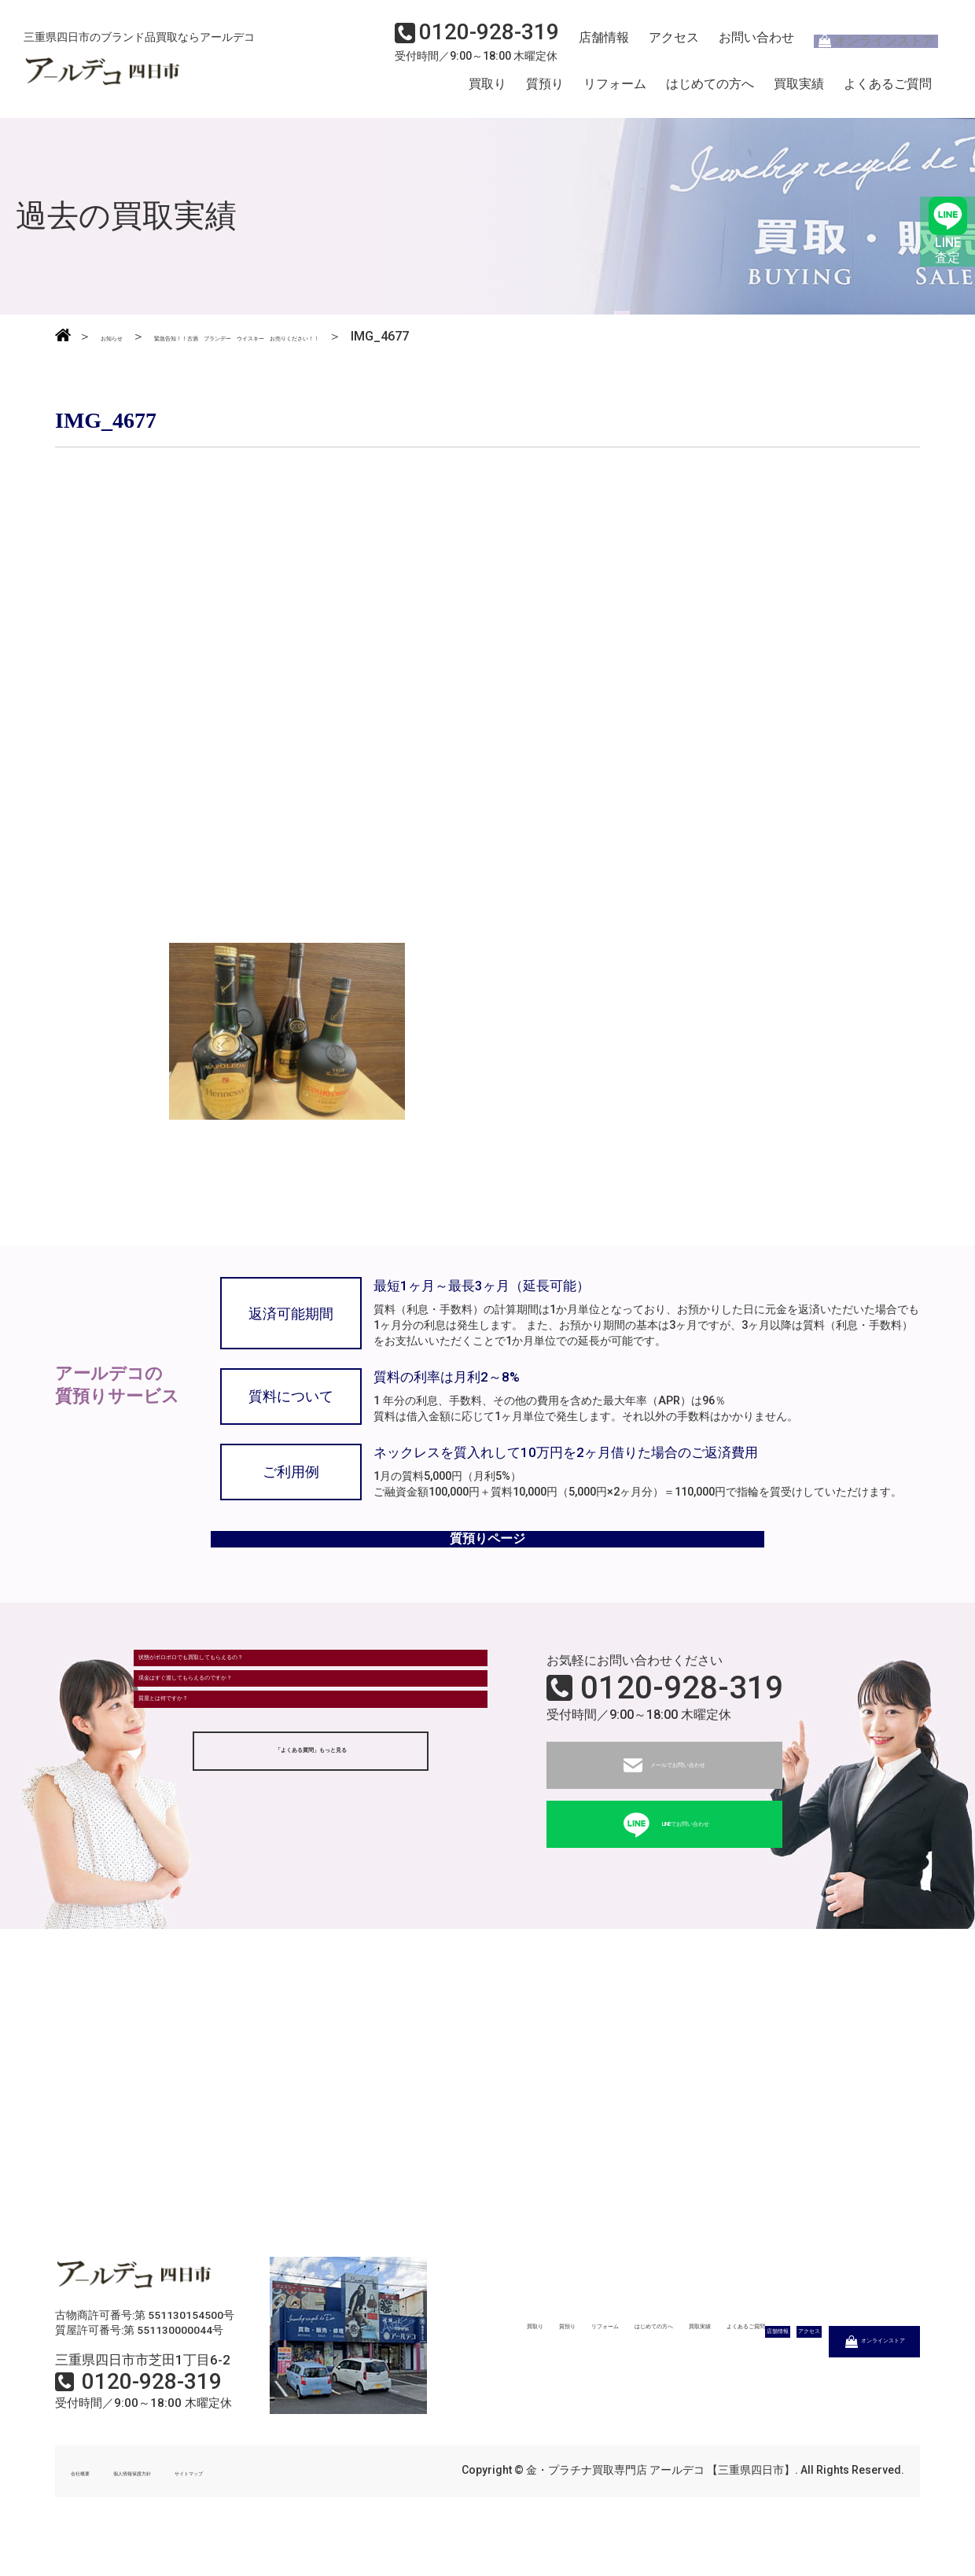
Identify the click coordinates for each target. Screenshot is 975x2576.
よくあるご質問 (888, 89)
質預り (545, 89)
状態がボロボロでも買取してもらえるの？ (264, 1700)
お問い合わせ (743, 44)
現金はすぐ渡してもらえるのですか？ (252, 1743)
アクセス (664, 44)
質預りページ (487, 1558)
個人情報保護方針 (182, 2503)
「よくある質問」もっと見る (310, 1849)
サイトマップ (283, 2503)
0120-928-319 (681, 1719)
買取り (487, 89)
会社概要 (93, 2503)
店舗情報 (597, 44)
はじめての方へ (710, 89)
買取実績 (799, 89)
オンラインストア (865, 44)
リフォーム (614, 89)
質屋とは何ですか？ (202, 1786)
